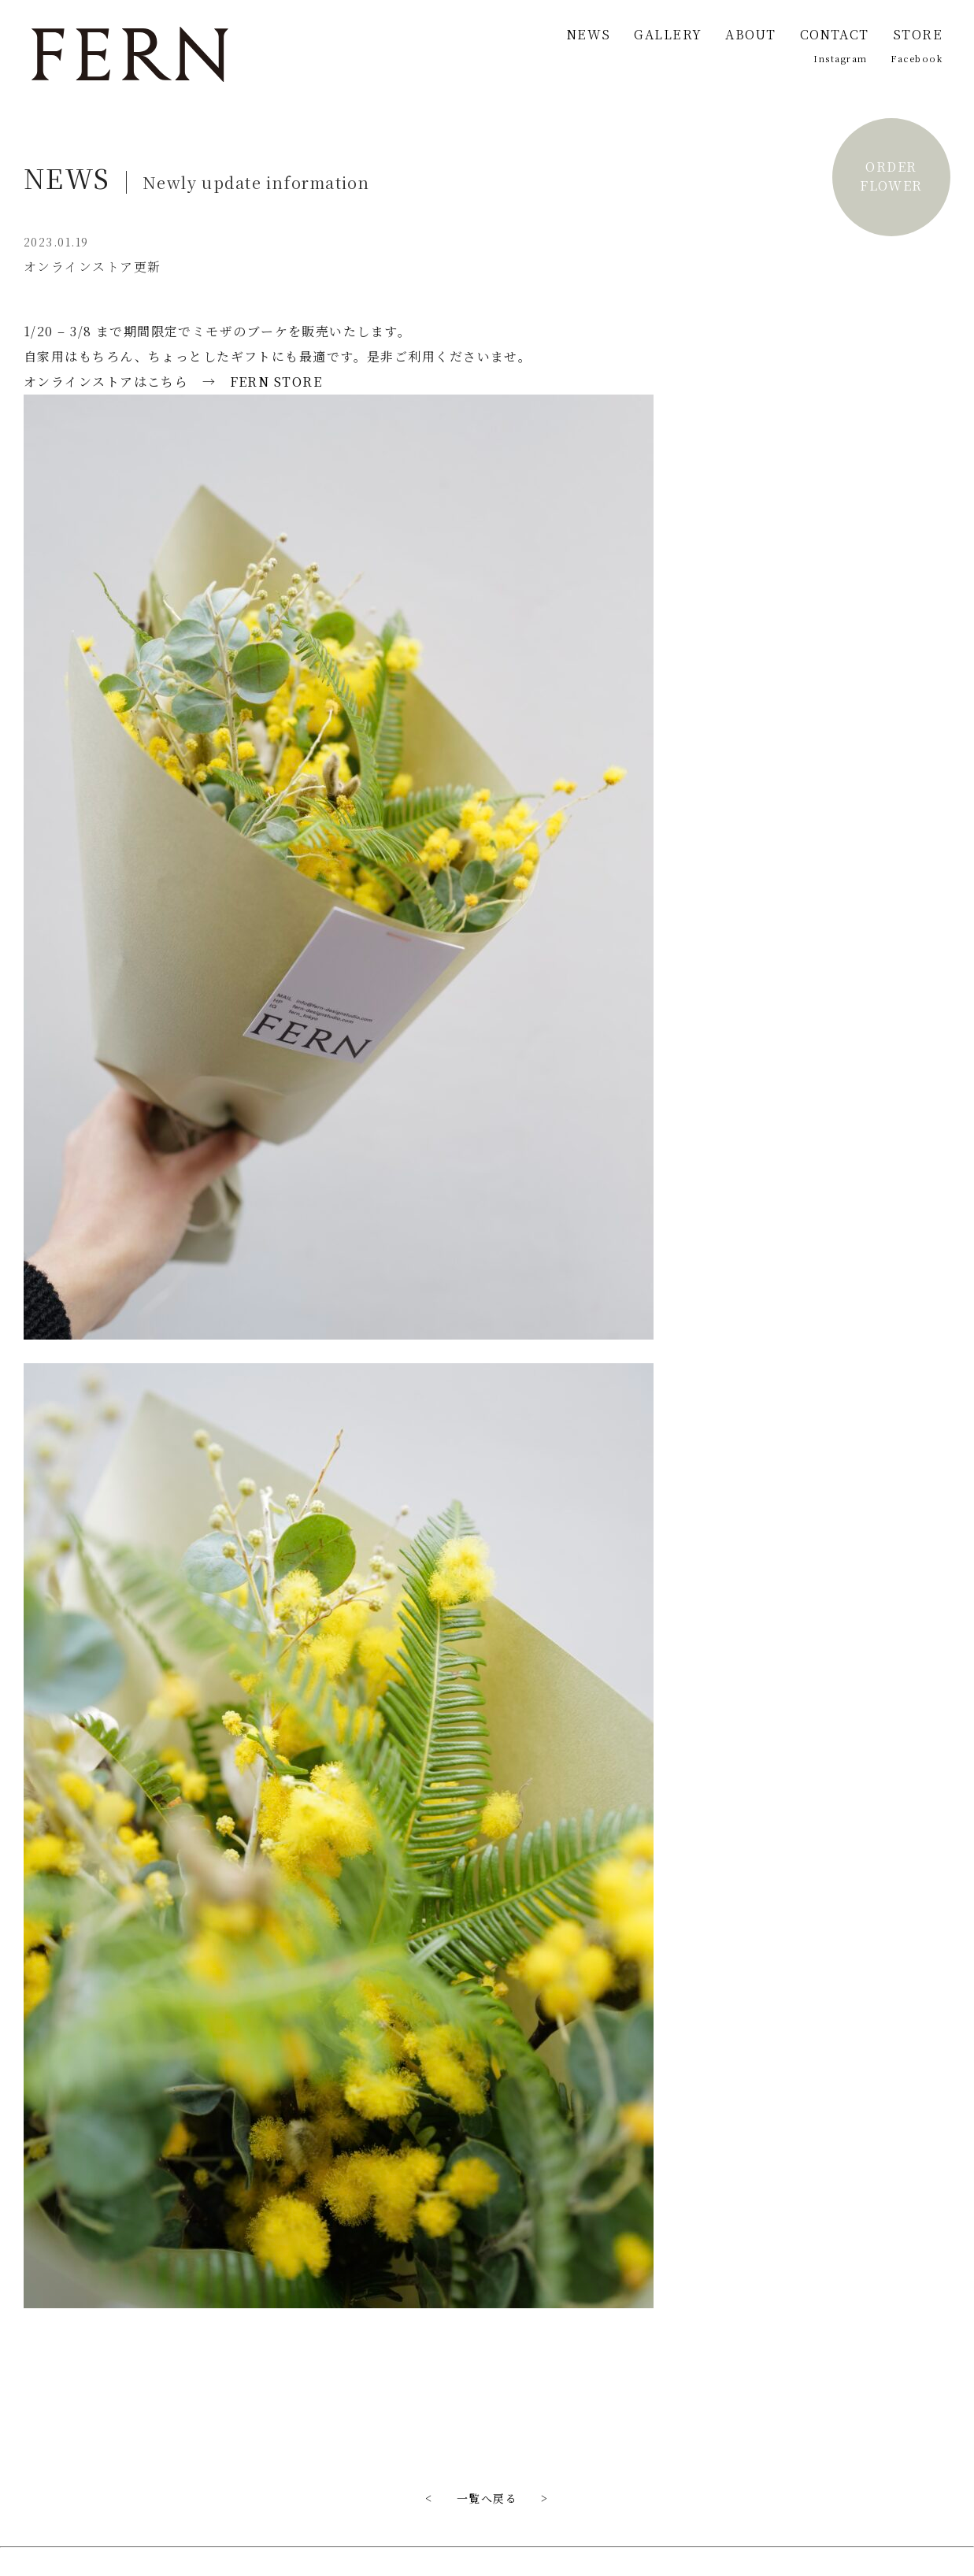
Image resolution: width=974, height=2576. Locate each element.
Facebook (917, 58)
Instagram (840, 58)
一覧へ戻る (487, 2498)
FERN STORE (276, 382)
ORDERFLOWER (891, 176)
